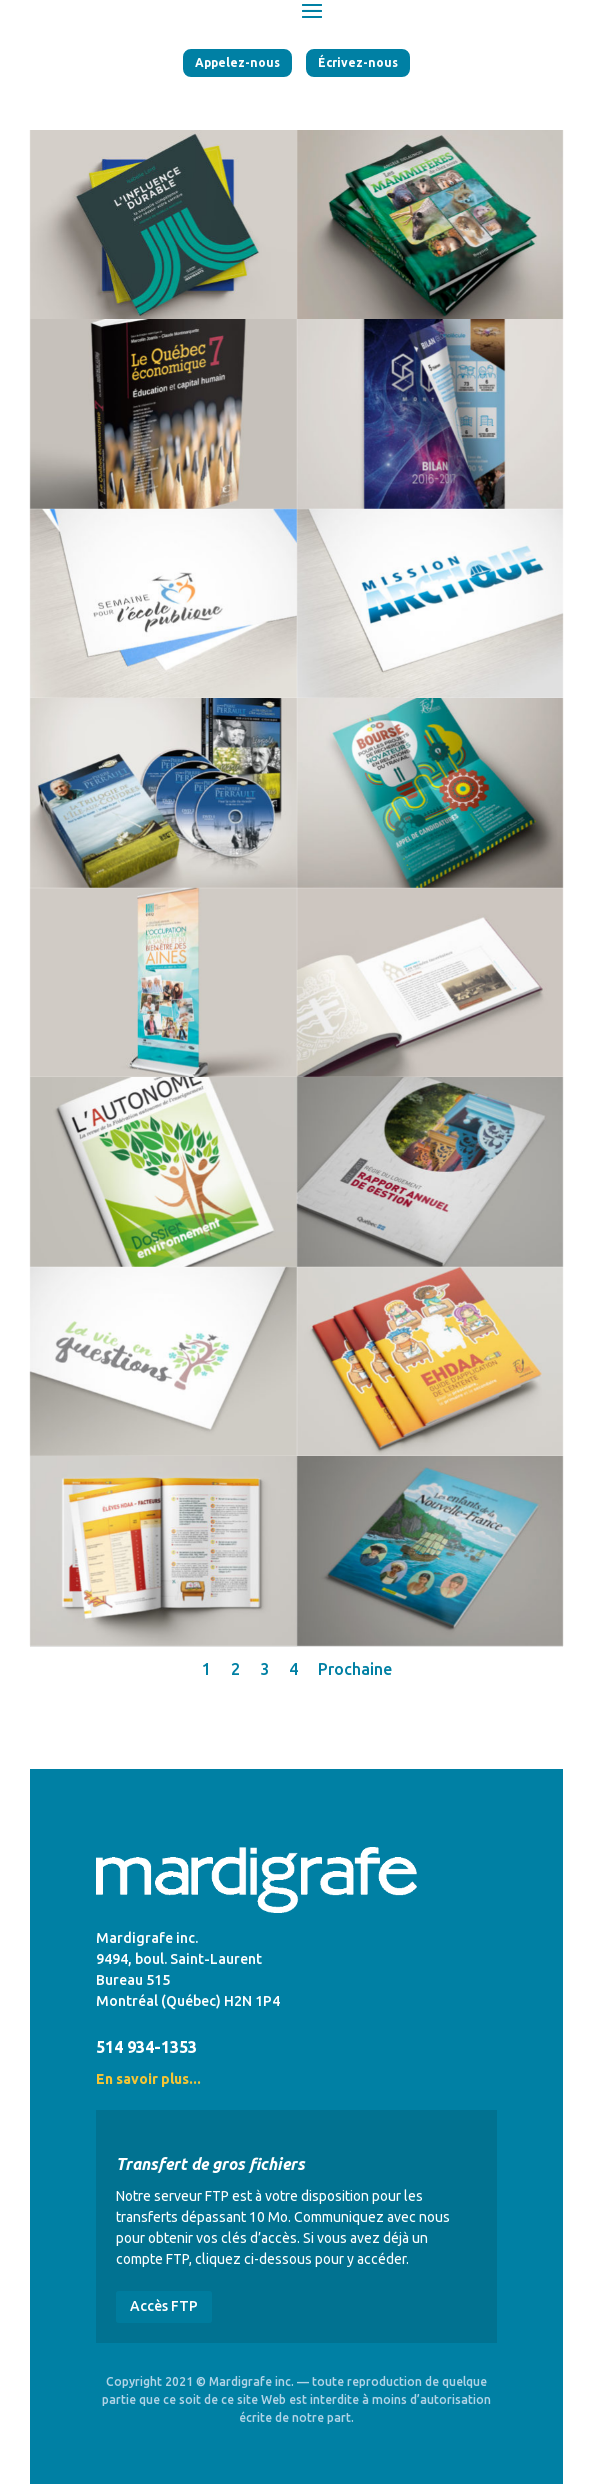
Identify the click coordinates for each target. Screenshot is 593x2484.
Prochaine (355, 1669)
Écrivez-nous (358, 62)
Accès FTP (164, 2306)
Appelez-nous (237, 62)
